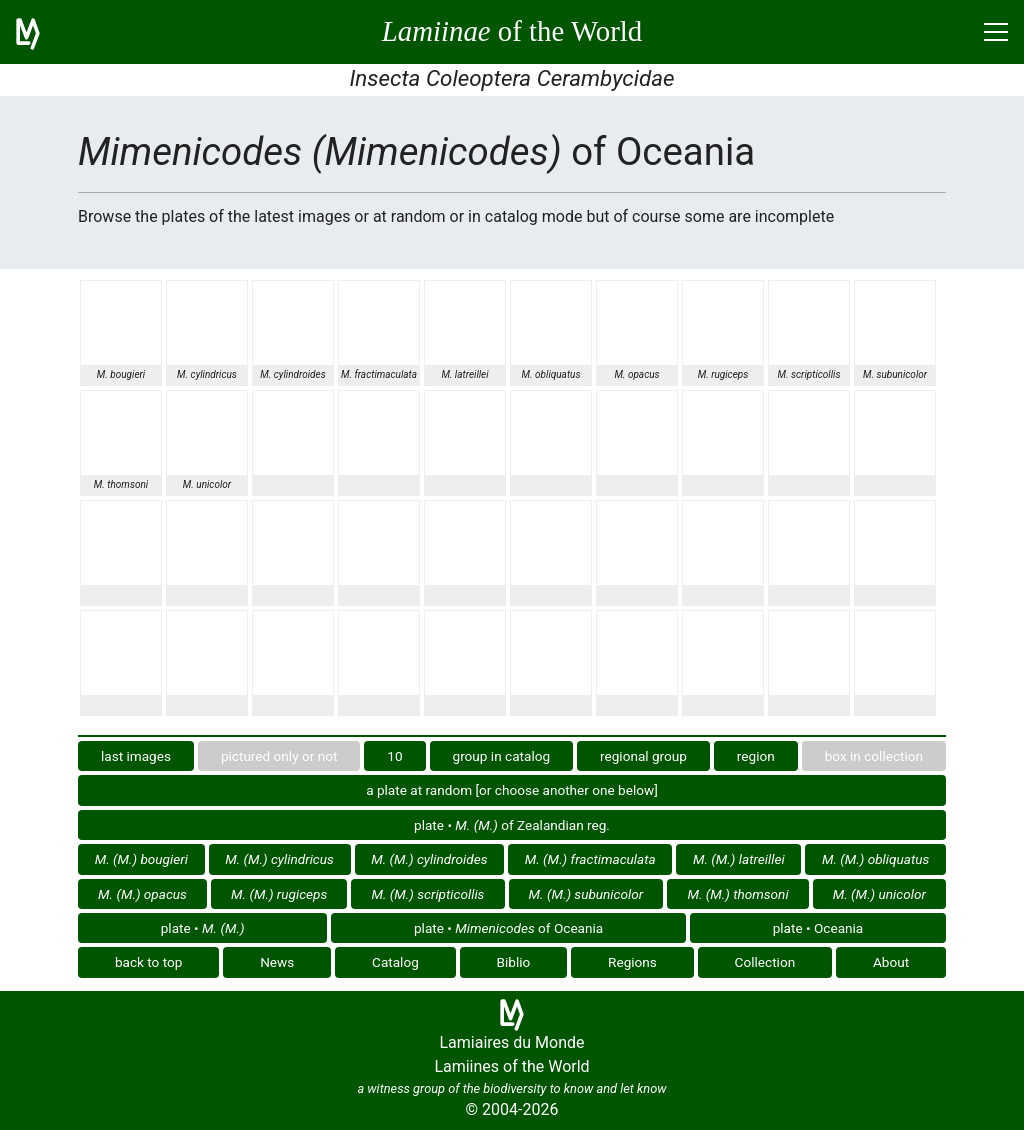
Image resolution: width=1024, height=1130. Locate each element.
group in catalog (502, 756)
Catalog (395, 962)
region (756, 756)
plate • (203, 928)
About (891, 962)
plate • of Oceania (508, 928)
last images (136, 756)
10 (394, 756)
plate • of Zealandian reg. (512, 825)
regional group (643, 756)
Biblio (514, 962)
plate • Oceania (818, 928)
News (277, 962)
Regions (632, 962)
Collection (765, 962)
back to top (149, 962)
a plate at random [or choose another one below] (512, 790)
